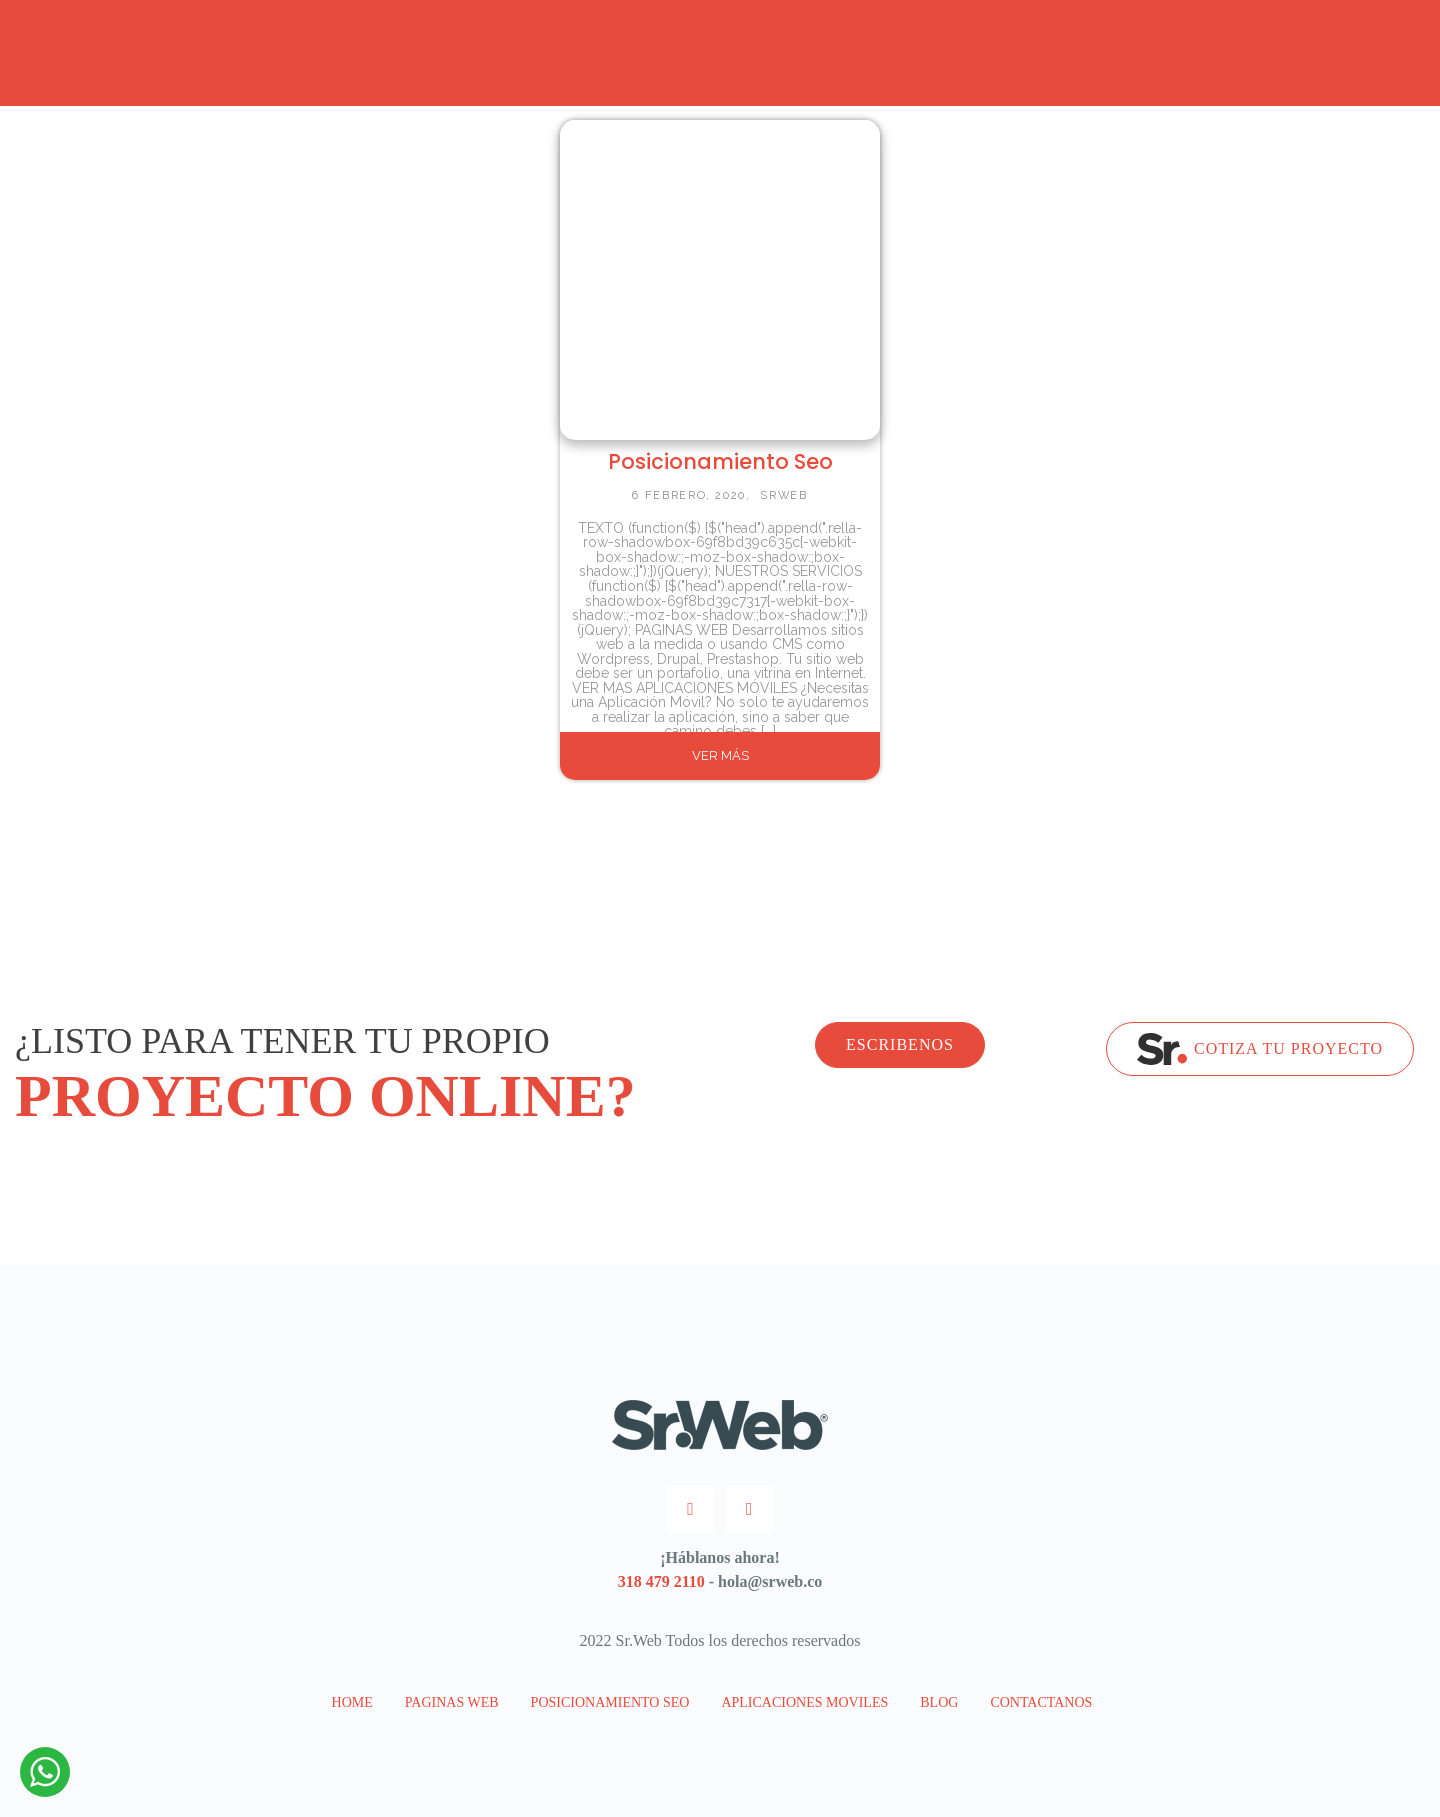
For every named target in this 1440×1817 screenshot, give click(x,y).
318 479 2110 (661, 1581)
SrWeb (783, 495)
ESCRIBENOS (900, 1044)
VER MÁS (720, 755)
